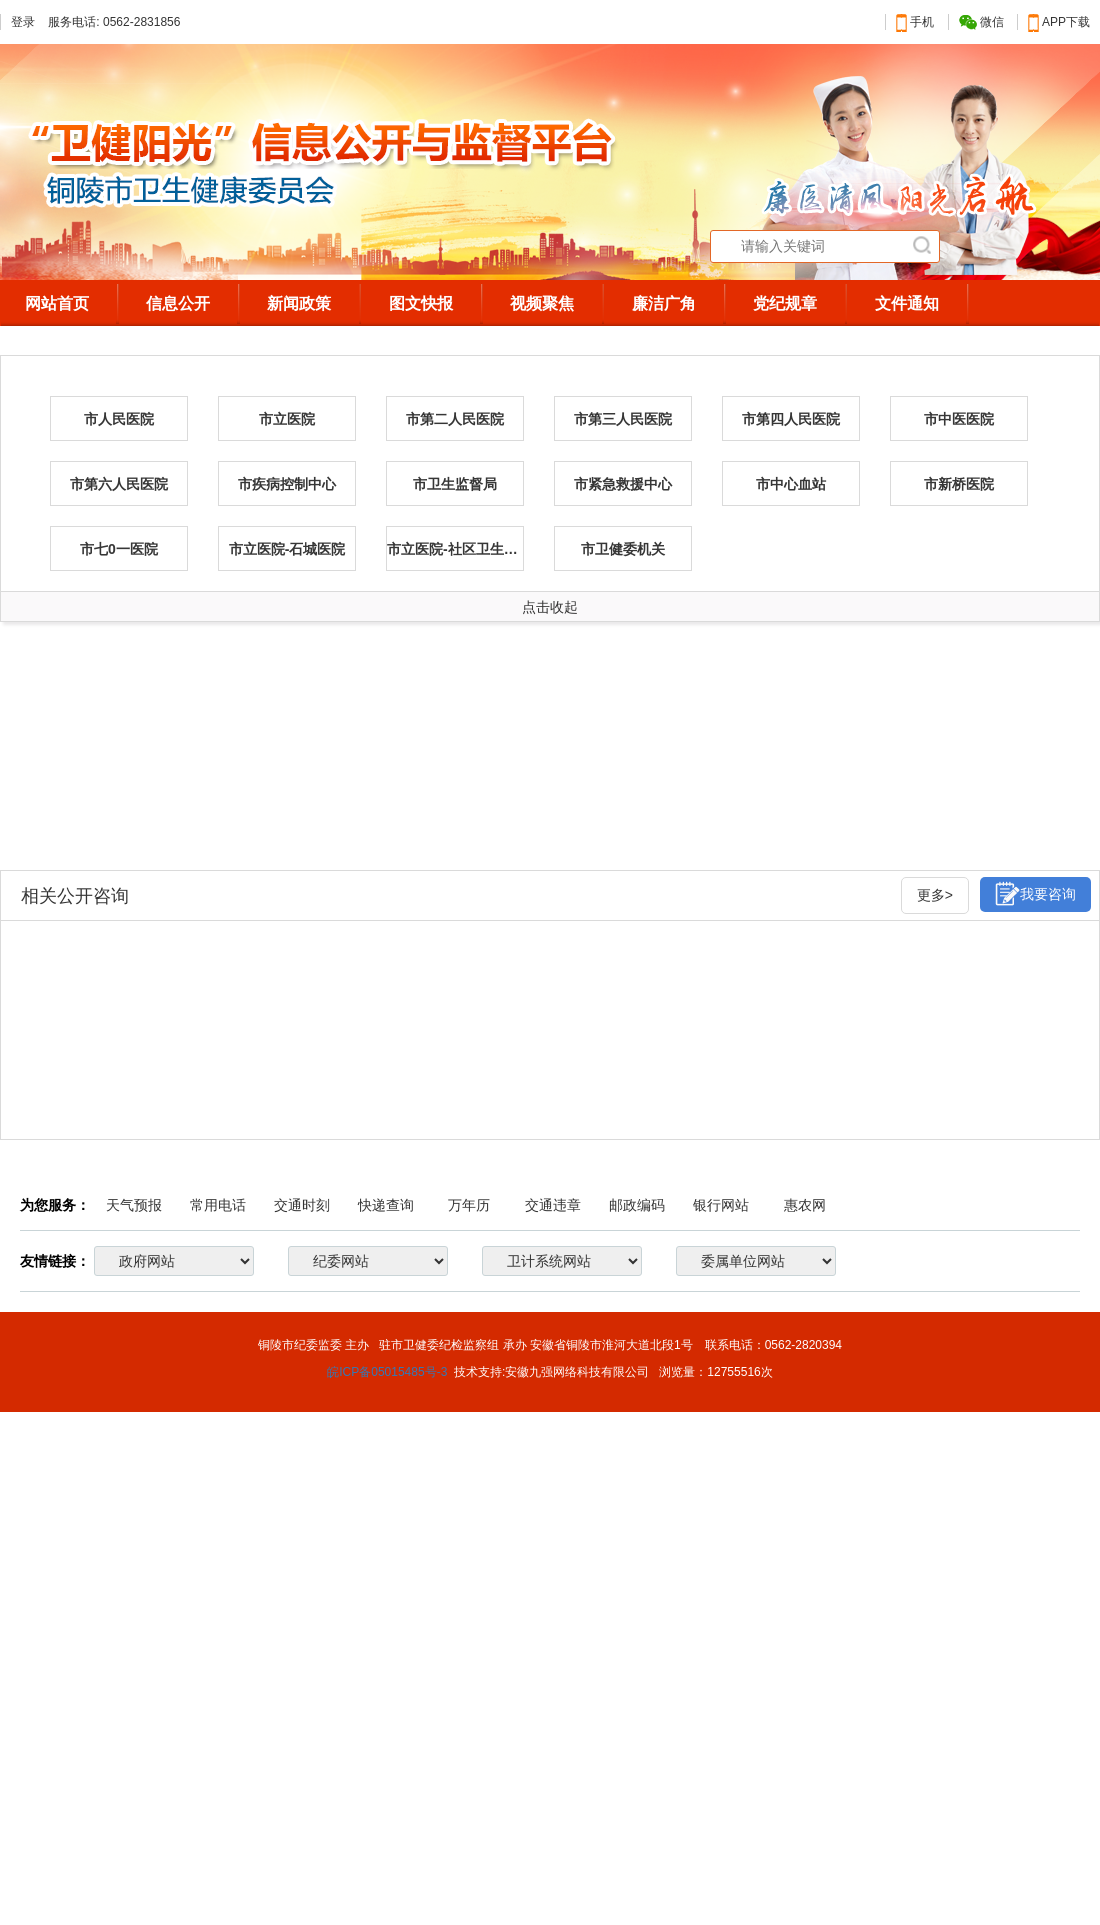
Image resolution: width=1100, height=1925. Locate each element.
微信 (981, 22)
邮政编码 (637, 1205)
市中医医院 (959, 419)
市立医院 (287, 419)
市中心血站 (791, 484)
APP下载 (1059, 22)
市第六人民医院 (119, 484)
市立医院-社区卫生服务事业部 (455, 549)
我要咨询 (1035, 893)
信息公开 (178, 303)
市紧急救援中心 (623, 484)
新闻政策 (299, 303)
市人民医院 (119, 419)
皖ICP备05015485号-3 (387, 1372)
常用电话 (218, 1205)
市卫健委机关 (623, 549)
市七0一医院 (119, 549)
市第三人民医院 (623, 419)
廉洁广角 (664, 303)
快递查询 (386, 1205)
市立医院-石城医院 (287, 549)
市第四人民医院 (791, 419)
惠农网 (805, 1205)
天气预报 (134, 1205)
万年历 (469, 1205)
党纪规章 (785, 303)
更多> (935, 895)
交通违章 (553, 1205)
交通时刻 (302, 1205)
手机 (915, 22)
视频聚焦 (542, 303)
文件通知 (907, 303)
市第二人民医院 (455, 419)
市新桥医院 (959, 484)
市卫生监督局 (455, 484)
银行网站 (721, 1205)
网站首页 (57, 303)
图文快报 (421, 303)
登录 (23, 22)
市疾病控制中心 (287, 484)
